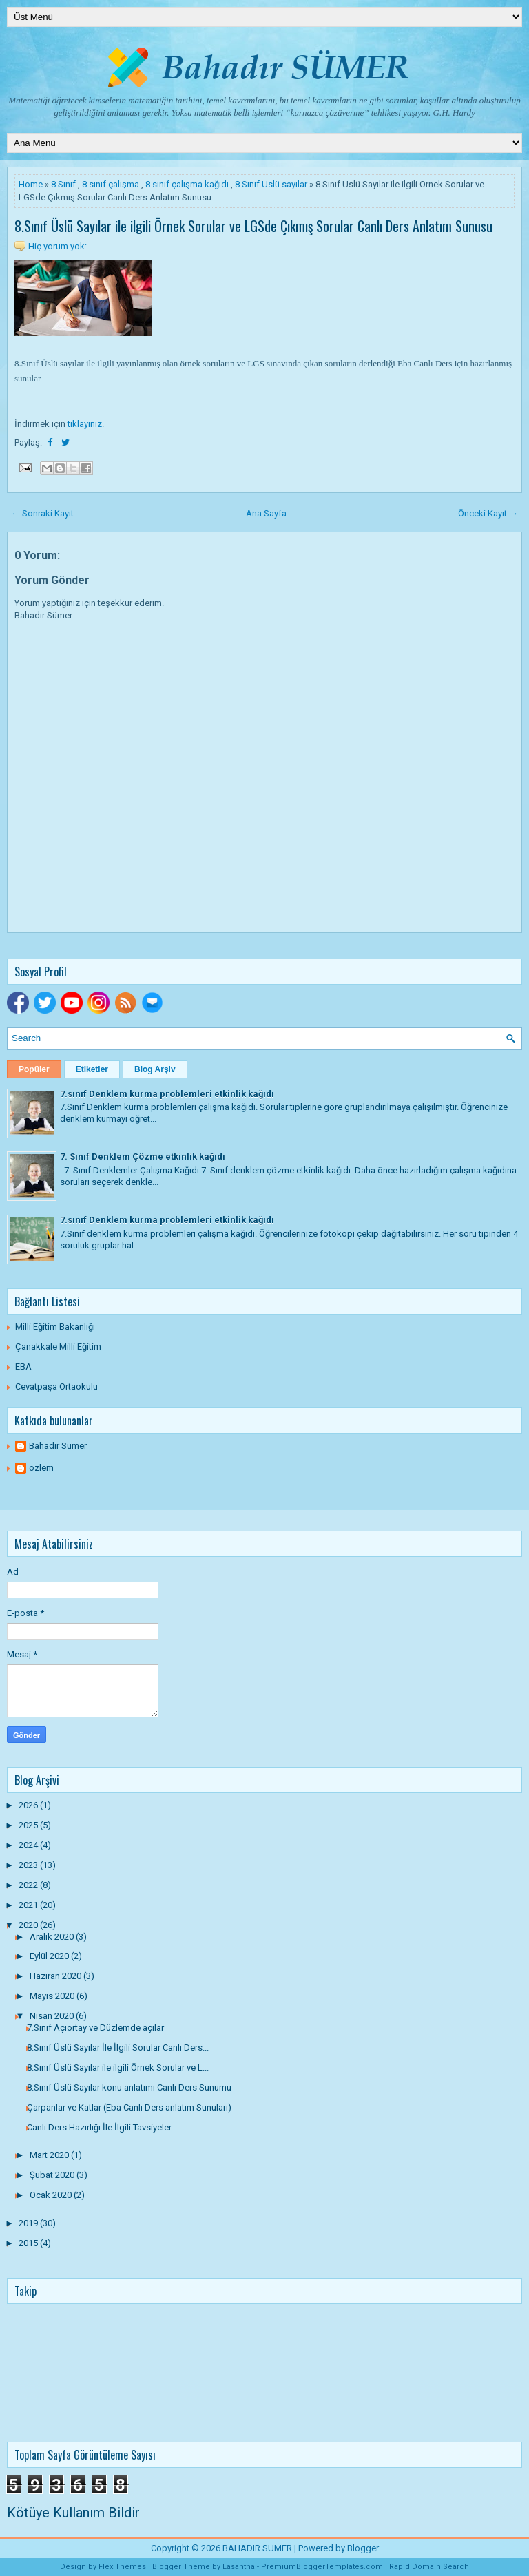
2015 (29, 2243)
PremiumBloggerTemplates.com (322, 2566)
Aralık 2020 (53, 1936)
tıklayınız (85, 424)
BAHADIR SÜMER (257, 2548)
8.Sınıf (63, 184)
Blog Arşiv (155, 1069)
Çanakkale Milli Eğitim (58, 1346)
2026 (29, 1805)
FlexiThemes (122, 2566)
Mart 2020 (50, 2155)
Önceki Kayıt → (488, 513)
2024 (29, 1845)
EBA (23, 1366)
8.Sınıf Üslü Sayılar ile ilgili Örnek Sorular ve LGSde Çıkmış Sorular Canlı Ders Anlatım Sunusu (253, 225)
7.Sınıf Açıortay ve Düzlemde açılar (95, 2027)
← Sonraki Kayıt (42, 513)
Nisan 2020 (53, 2016)
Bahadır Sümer (58, 1446)
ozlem (41, 1468)
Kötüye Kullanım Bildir (73, 2512)
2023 (29, 1865)
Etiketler (92, 1069)
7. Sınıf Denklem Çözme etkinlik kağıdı (142, 1156)
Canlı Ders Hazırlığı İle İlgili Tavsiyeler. (100, 2127)
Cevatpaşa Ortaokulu (56, 1386)
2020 (29, 1925)
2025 (29, 1825)
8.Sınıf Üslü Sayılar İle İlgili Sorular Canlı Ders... (118, 2047)
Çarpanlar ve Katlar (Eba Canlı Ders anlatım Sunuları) (129, 2107)
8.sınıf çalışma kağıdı (187, 184)
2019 (29, 2223)
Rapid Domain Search (429, 2566)
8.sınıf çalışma (110, 184)
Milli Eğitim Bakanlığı (55, 1326)
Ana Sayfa (266, 513)
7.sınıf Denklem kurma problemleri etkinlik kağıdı (167, 1094)
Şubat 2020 (53, 2175)
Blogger (363, 2548)
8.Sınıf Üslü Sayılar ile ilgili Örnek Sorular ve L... (118, 2067)
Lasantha (238, 2566)
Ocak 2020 (52, 2195)
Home (31, 184)
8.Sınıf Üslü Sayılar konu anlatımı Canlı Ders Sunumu (129, 2087)
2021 (29, 1905)
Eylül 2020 (50, 1956)
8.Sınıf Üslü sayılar (271, 184)
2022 (29, 1885)
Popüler (34, 1069)
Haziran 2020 (56, 1976)
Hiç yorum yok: (57, 246)
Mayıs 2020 (53, 1996)
